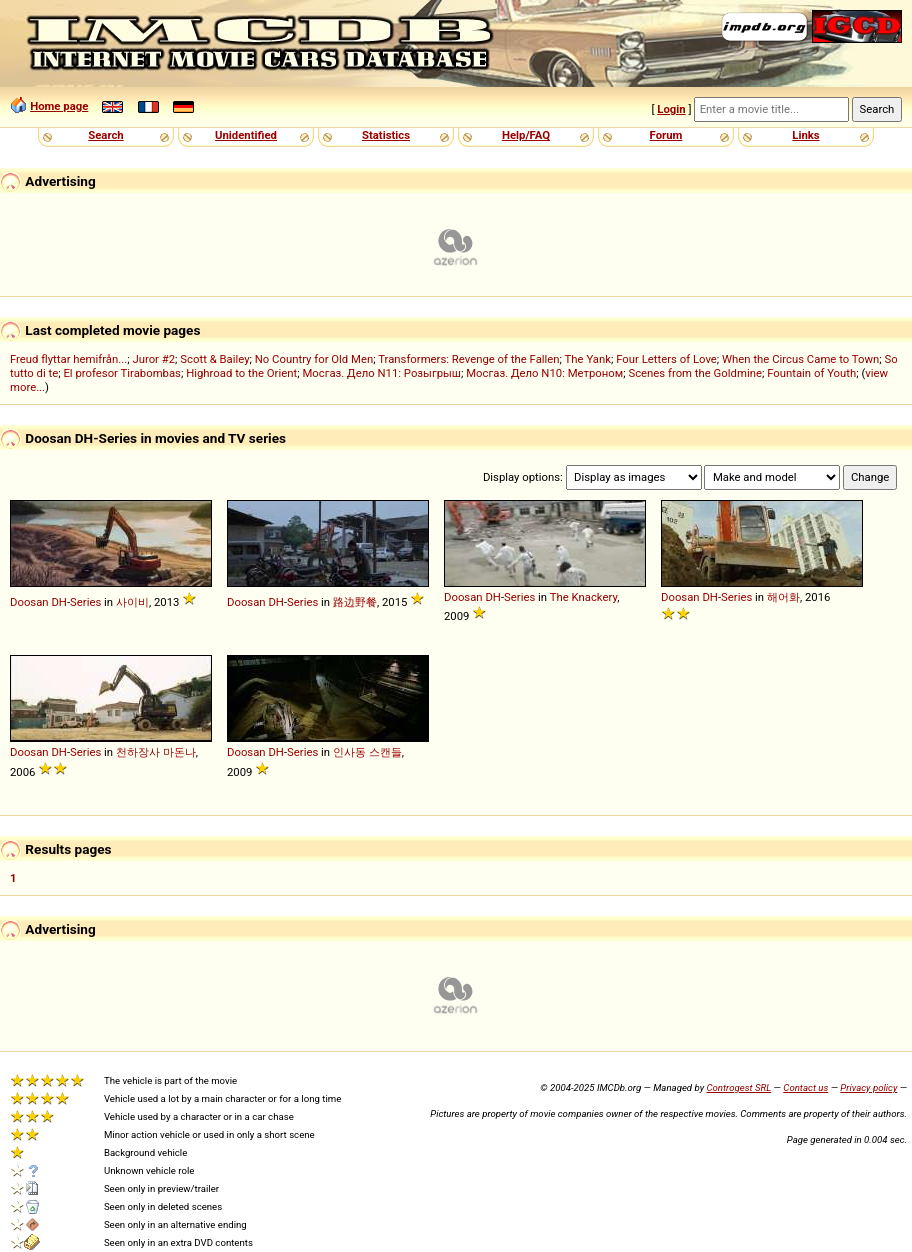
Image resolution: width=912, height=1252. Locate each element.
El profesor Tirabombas (122, 373)
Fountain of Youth (811, 373)
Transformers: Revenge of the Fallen (468, 359)
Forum (666, 135)
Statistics (386, 135)
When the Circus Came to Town (800, 359)
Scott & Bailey (214, 359)
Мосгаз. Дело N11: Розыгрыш (381, 373)
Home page (59, 106)
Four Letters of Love (666, 359)
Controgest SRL (738, 1087)
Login (671, 109)
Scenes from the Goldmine (695, 373)
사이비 (132, 602)
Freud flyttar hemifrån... (68, 359)
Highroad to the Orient (241, 373)
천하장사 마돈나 (156, 752)
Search (105, 135)
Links (805, 135)
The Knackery (584, 597)
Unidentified (246, 135)
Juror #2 (153, 359)
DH (59, 602)
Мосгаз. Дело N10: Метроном (544, 373)
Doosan (29, 602)
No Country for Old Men (314, 359)
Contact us (805, 1087)
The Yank (588, 359)
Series (85, 602)
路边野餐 (355, 602)
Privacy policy (868, 1087)
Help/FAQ (526, 135)
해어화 (783, 597)
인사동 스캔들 (367, 752)
